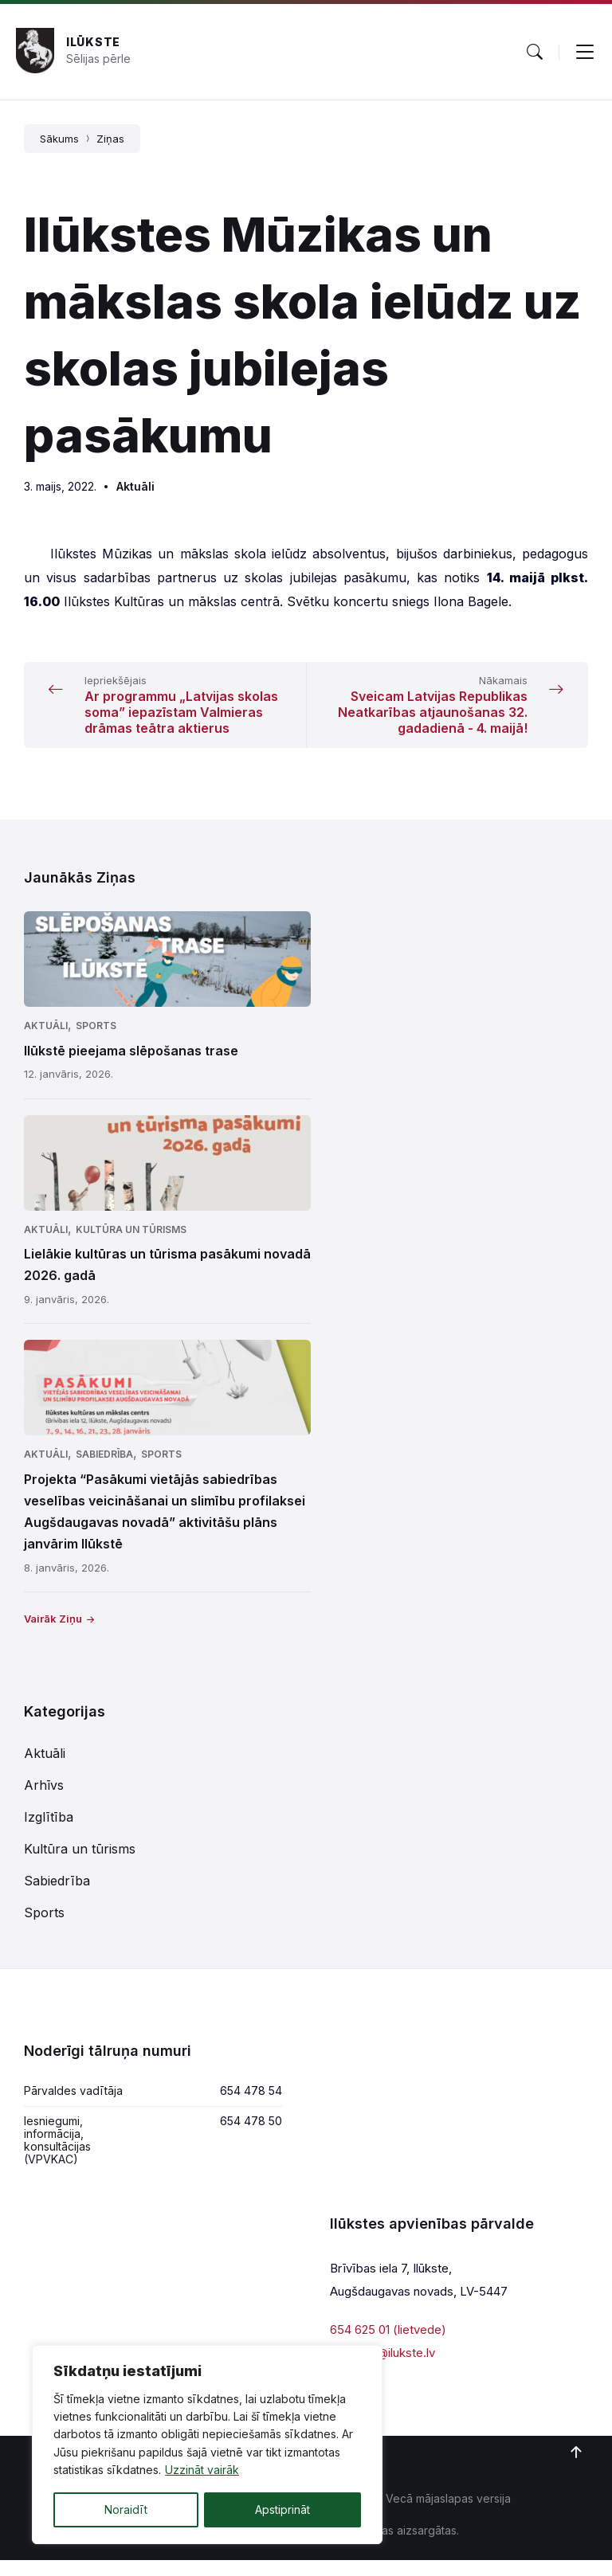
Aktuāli (135, 486)
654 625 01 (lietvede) (388, 2345)
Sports (96, 1041)
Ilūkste (93, 42)
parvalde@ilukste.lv (382, 2368)
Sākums (59, 138)
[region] (207, 2444)
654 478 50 (251, 2136)
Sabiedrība (104, 1470)
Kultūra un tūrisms (131, 1245)
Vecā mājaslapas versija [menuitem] (448, 2514)
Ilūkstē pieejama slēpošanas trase (131, 1067)
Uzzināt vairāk (202, 2470)
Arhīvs (44, 1801)
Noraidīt (125, 2509)
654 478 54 (251, 2106)
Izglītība (48, 1833)
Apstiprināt (282, 2509)
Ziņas (110, 138)
